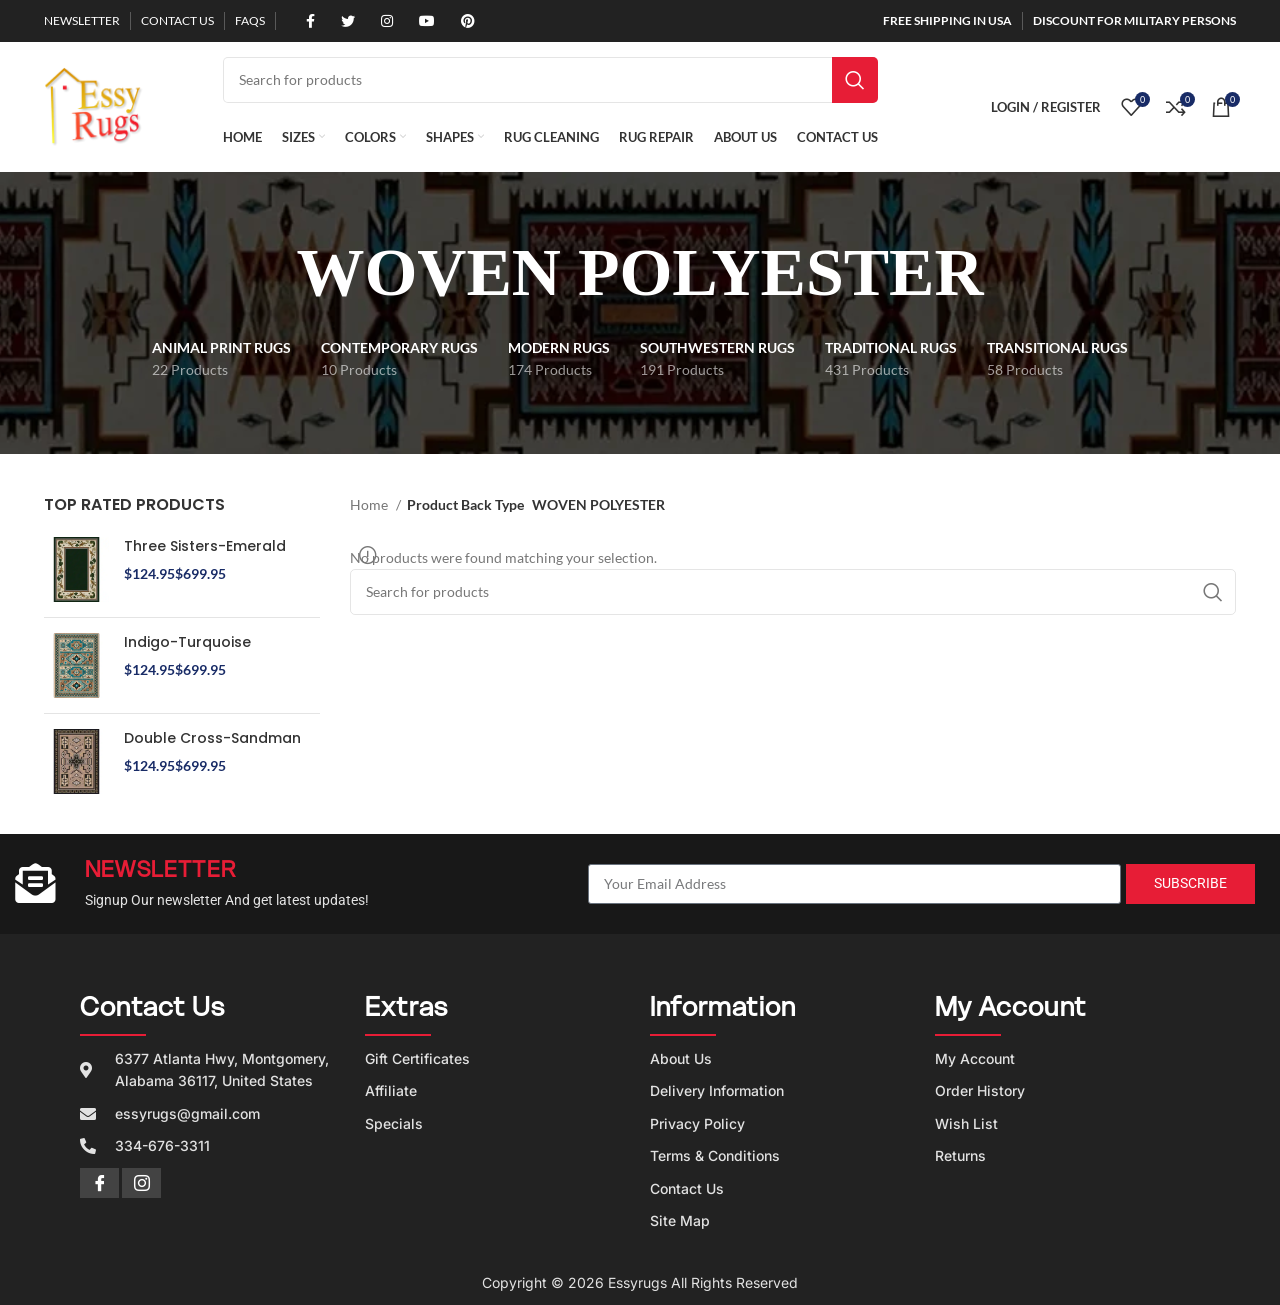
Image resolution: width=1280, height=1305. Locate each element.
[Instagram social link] (380, 21)
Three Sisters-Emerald (205, 546)
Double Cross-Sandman (212, 738)
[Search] (550, 80)
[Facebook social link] (303, 21)
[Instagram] (141, 1183)
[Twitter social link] (341, 21)
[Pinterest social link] (461, 21)
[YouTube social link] (420, 21)
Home (370, 504)
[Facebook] (99, 1183)
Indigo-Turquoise (187, 642)
